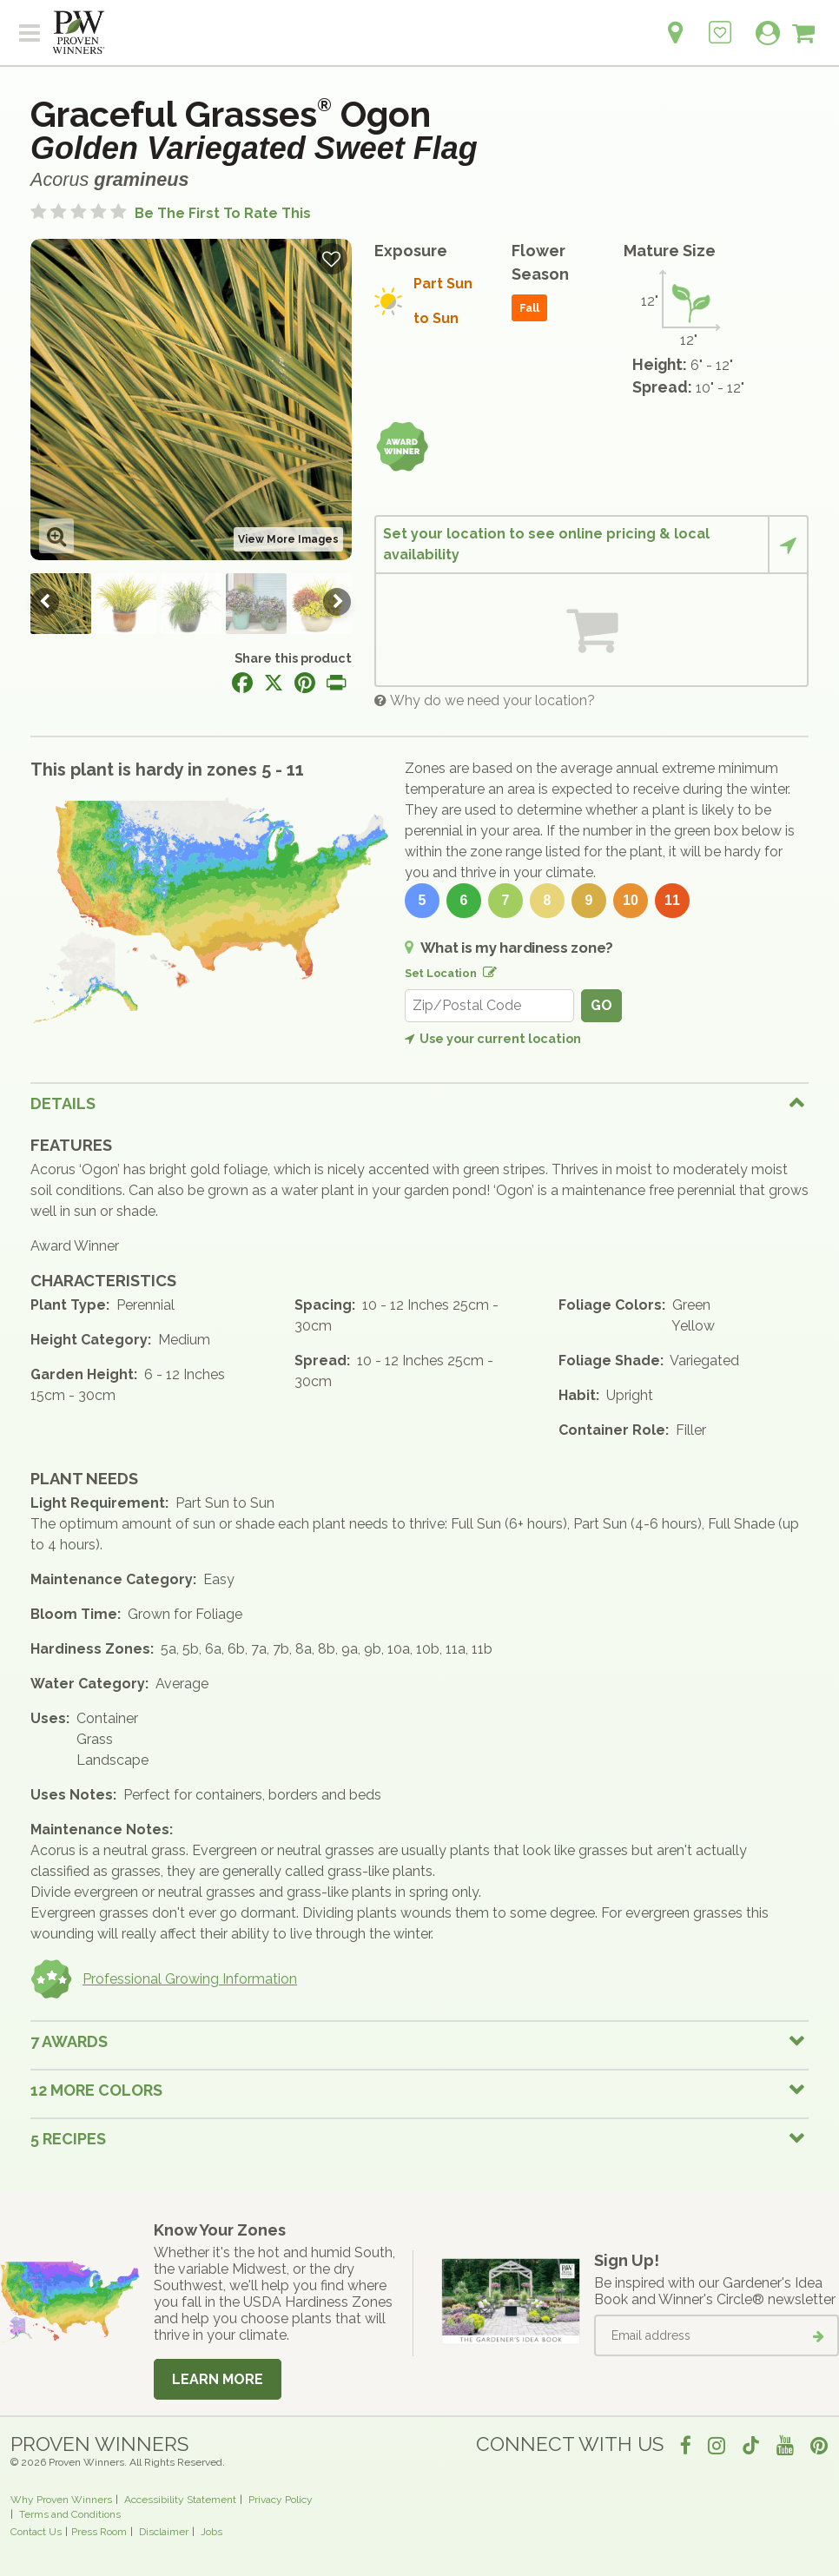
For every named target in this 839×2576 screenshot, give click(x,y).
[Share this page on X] (273, 683)
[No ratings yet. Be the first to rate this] (170, 213)
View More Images (288, 539)
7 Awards (69, 2041)
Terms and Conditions (70, 2514)
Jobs (211, 2532)
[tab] (419, 1103)
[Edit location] (486, 969)
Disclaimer (163, 2532)
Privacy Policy (280, 2499)
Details (63, 1103)
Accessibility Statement (180, 2499)
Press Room (99, 2532)
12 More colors (96, 2090)
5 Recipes (68, 2139)
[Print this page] (336, 683)
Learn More (217, 2379)
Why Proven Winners (61, 2499)
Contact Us (36, 2532)
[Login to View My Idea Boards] (720, 23)
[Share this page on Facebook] (242, 683)
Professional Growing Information (163, 1979)
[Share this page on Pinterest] (304, 683)
